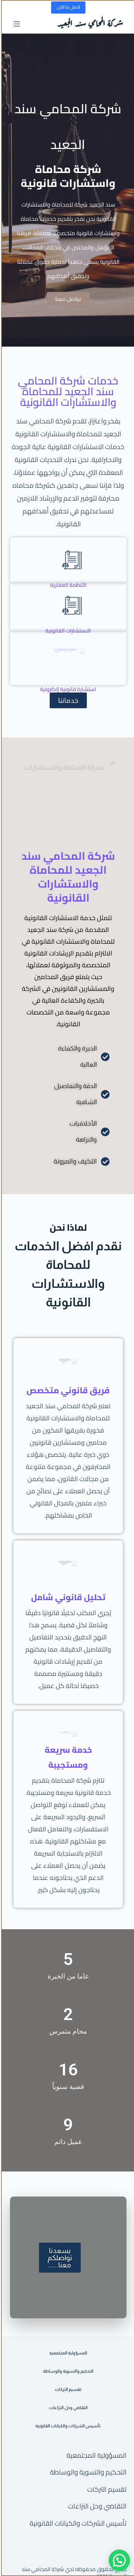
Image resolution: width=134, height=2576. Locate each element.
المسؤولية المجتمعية (95, 2459)
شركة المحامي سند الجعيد (88, 24)
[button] (118, 2560)
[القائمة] (16, 24)
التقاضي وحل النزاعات (96, 2510)
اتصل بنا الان (67, 7)
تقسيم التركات (105, 2493)
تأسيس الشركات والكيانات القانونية (77, 2527)
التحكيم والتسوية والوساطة (87, 2476)
